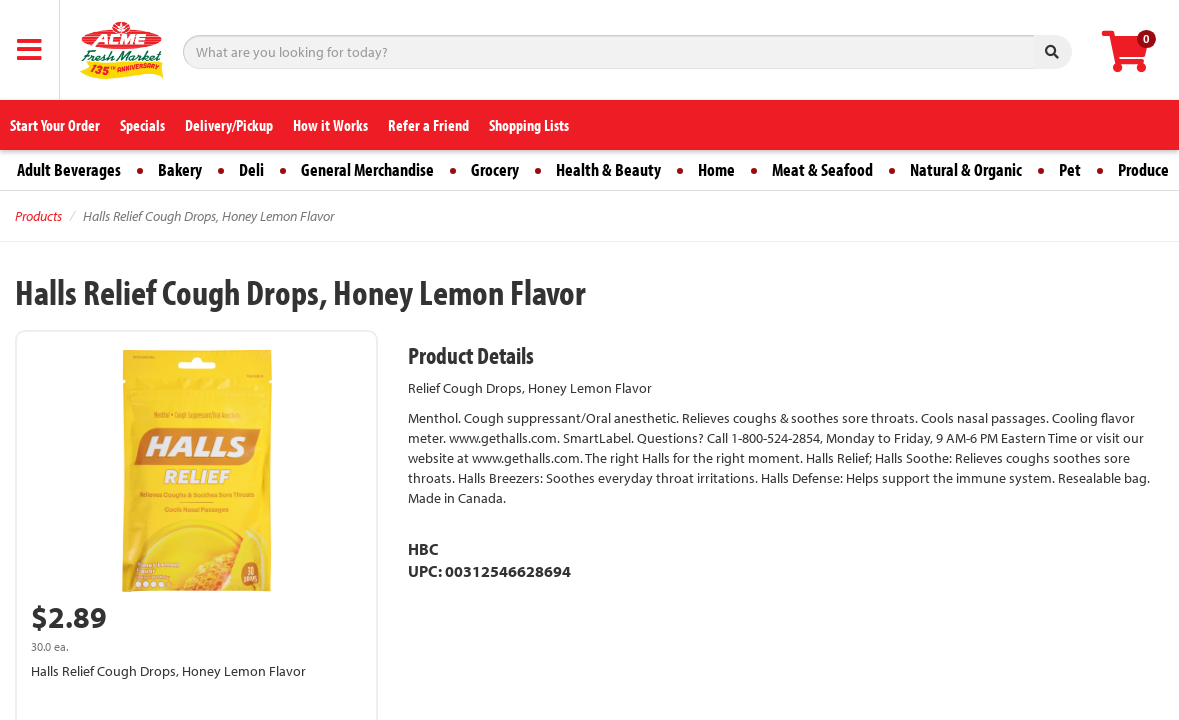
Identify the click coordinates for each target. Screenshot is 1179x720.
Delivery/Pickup (229, 125)
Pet (1070, 169)
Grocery (495, 169)
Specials (142, 125)
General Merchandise (367, 169)
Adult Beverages (69, 169)
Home (716, 169)
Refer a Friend (428, 125)
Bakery (180, 169)
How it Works (330, 125)
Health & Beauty (608, 169)
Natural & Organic (966, 169)
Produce (1143, 169)
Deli (251, 169)
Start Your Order (55, 125)
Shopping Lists (529, 125)
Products (38, 216)
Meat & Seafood (822, 169)
